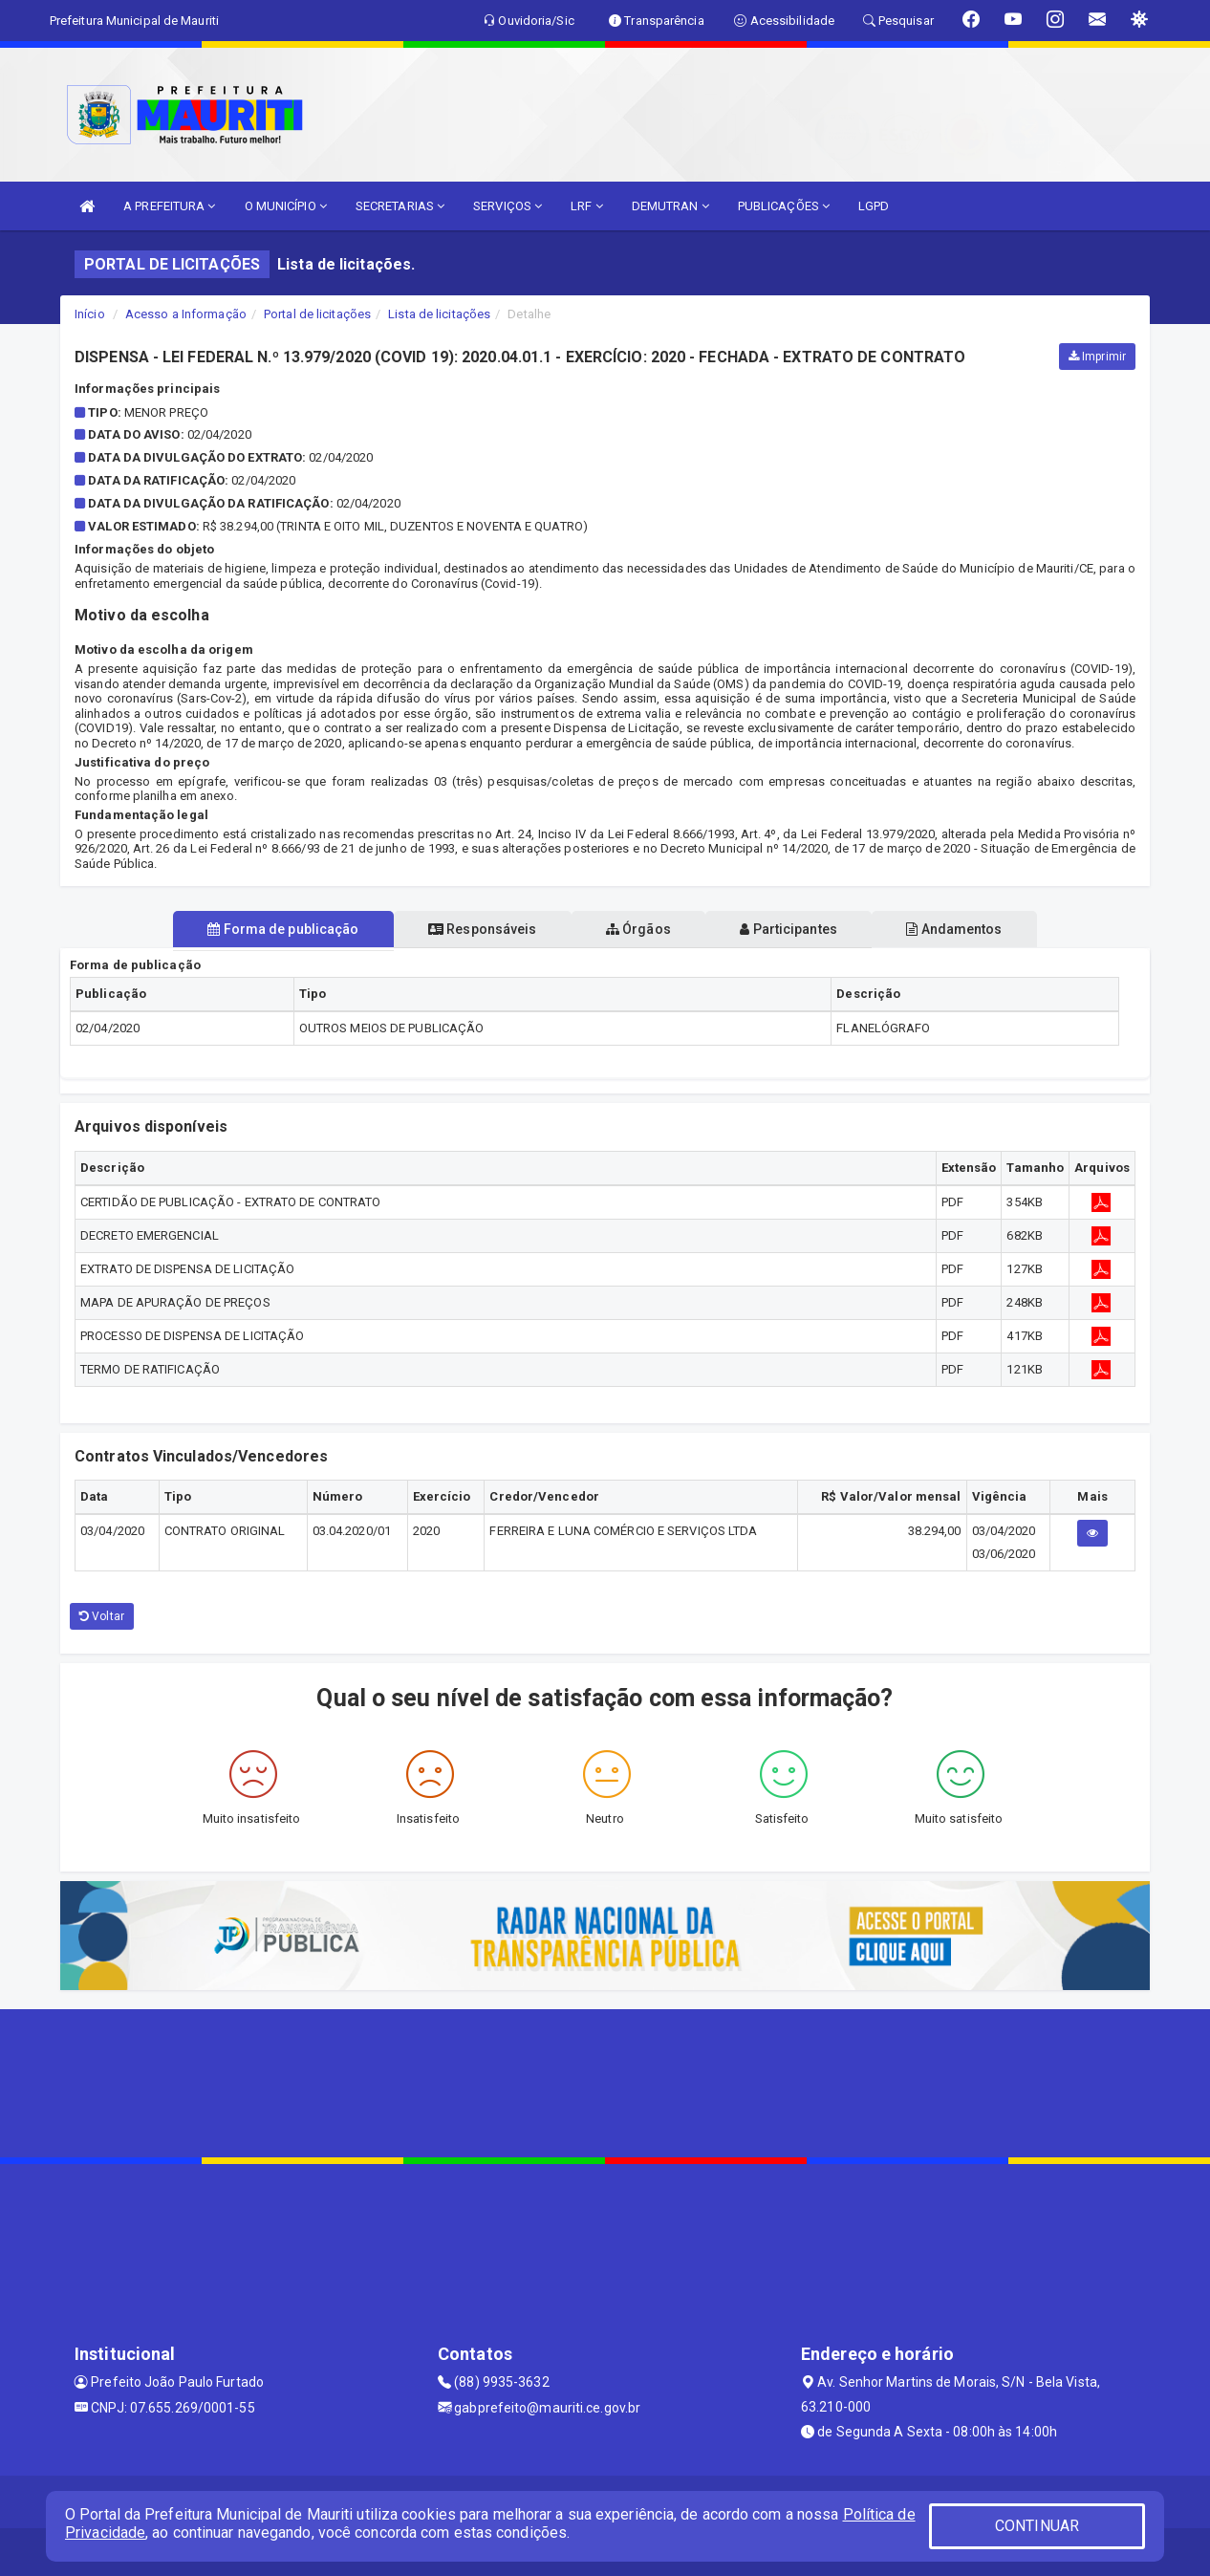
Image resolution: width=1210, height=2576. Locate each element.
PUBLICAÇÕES (784, 206)
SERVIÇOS (507, 206)
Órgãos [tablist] (638, 929)
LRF (587, 206)
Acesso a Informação (186, 314)
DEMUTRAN (670, 206)
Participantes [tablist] (800, 929)
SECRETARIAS (400, 206)
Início (90, 314)
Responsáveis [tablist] (472, 929)
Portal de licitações (317, 314)
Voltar (101, 1616)
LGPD (873, 206)
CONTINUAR (1037, 2526)
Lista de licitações (439, 314)
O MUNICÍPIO (286, 206)
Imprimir (1097, 356)
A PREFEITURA (169, 206)
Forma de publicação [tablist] (260, 929)
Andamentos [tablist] (976, 929)
